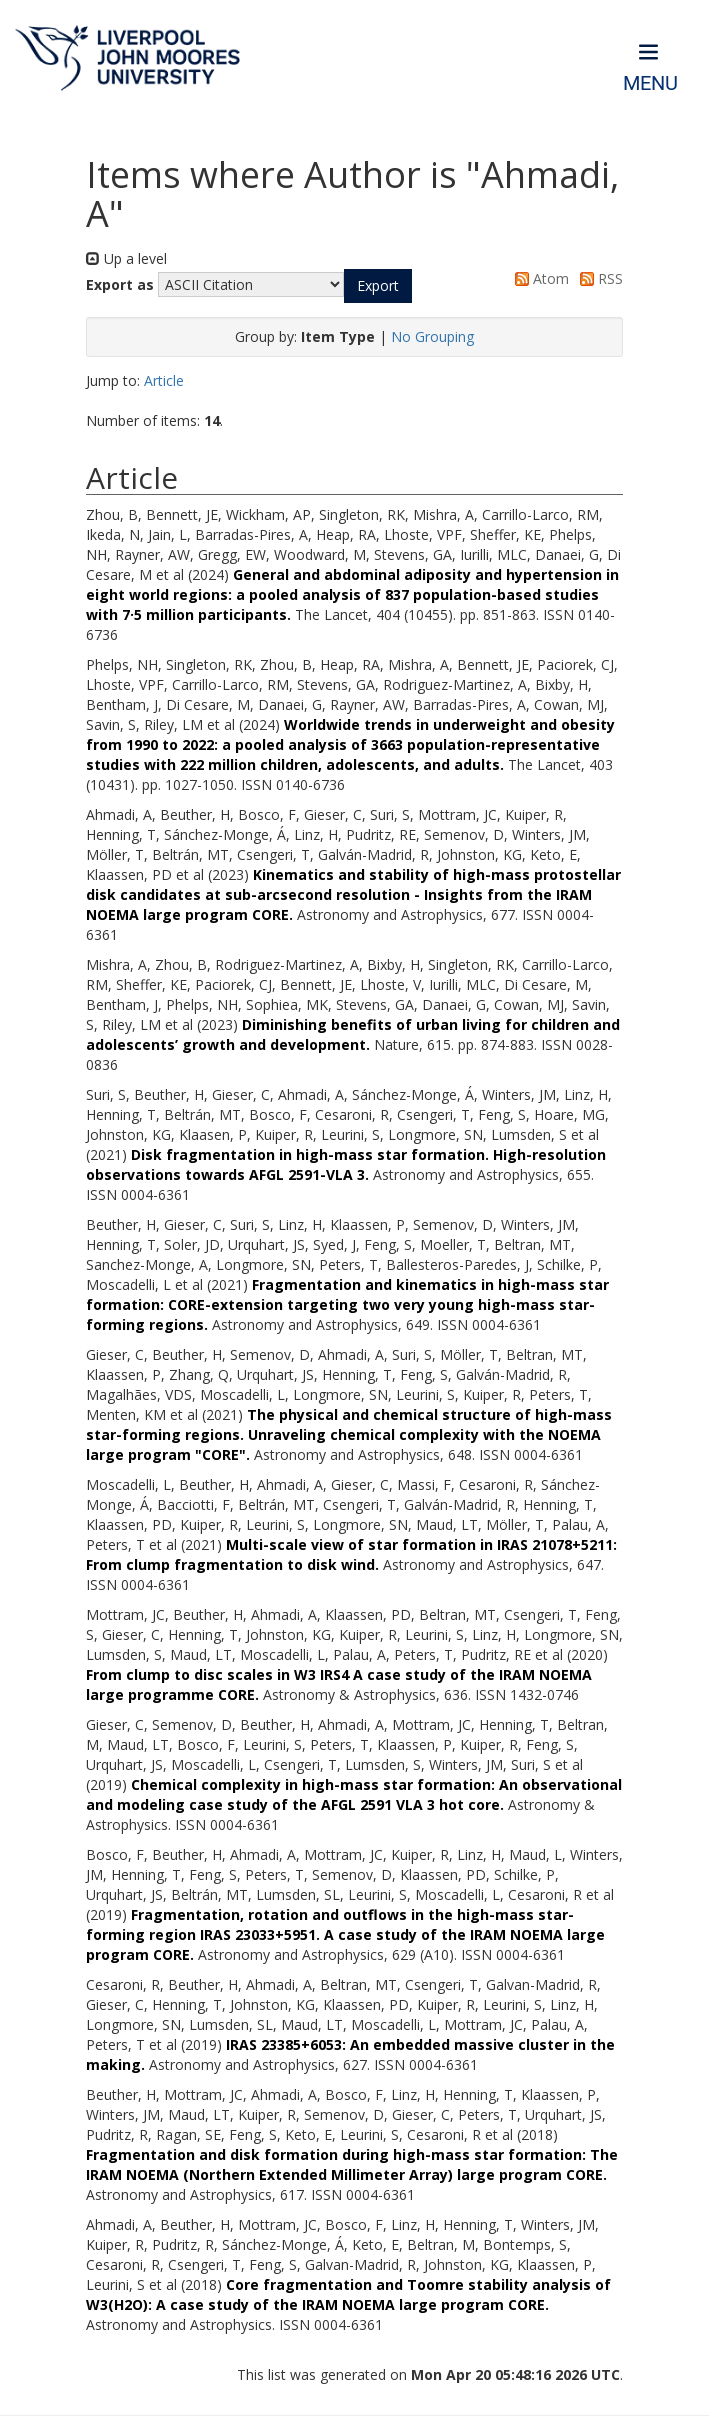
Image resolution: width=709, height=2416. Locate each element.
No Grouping (432, 336)
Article (164, 380)
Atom (538, 278)
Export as (120, 284)
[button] (378, 286)
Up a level (126, 258)
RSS (598, 278)
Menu (650, 83)
